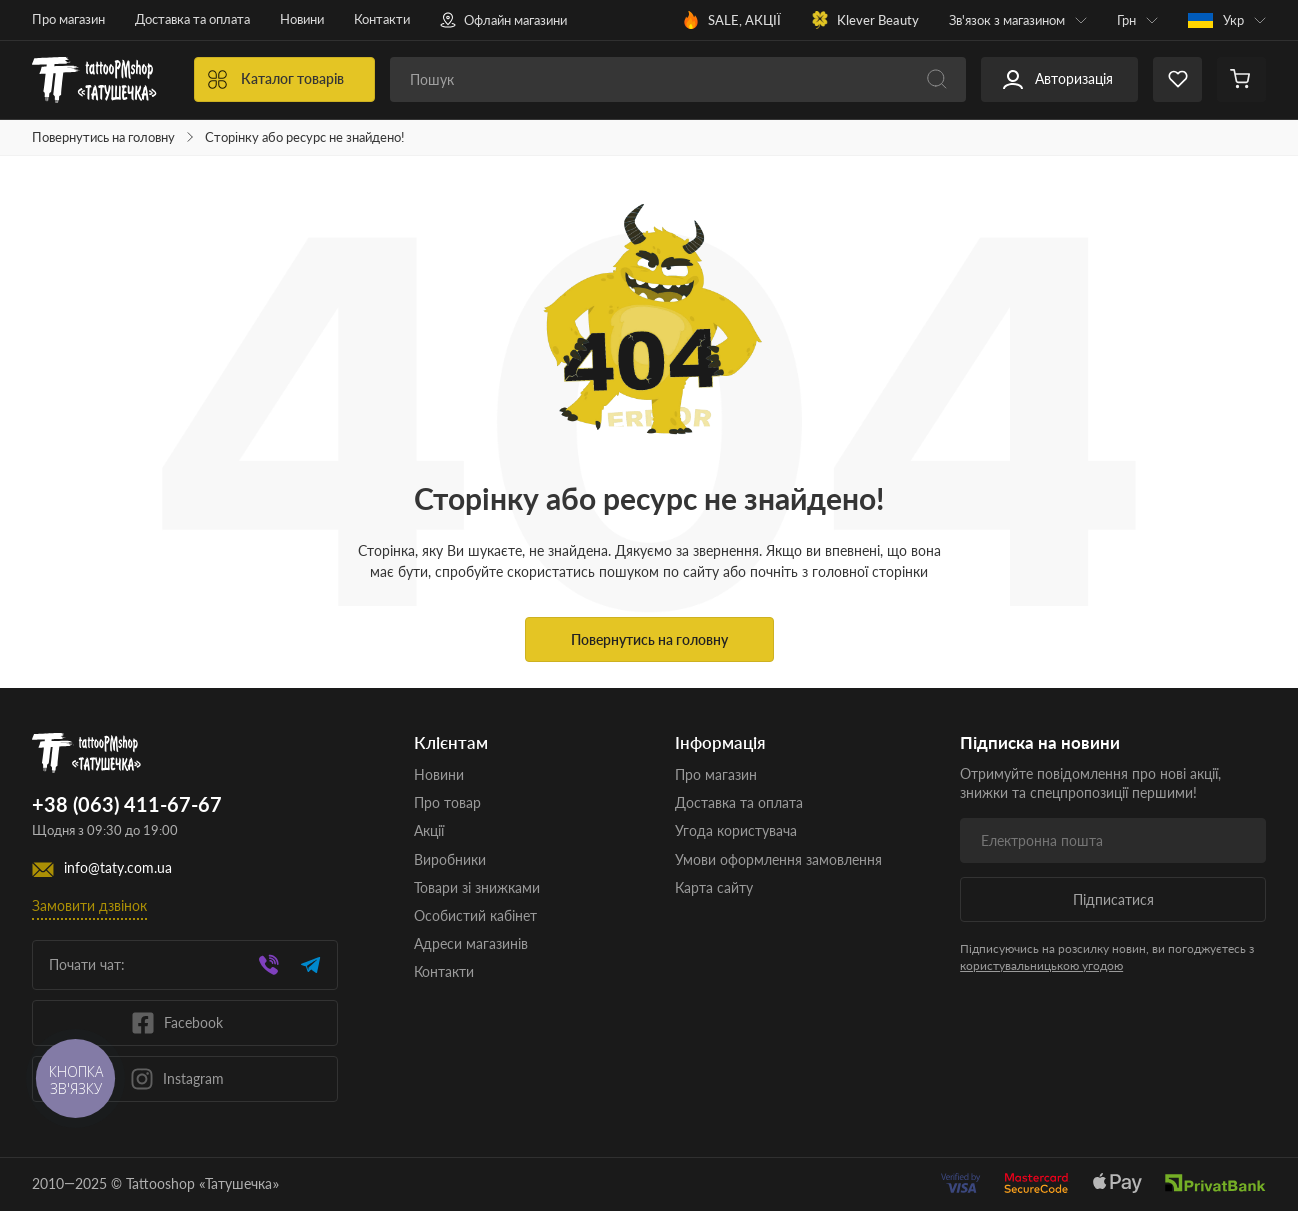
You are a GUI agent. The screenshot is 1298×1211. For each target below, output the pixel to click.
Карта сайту (714, 887)
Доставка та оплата (192, 19)
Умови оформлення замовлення (778, 859)
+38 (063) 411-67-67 (127, 804)
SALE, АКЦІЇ (731, 20)
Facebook (177, 1023)
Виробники (450, 859)
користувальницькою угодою (1041, 965)
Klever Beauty (865, 20)
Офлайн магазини (503, 20)
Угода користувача (736, 830)
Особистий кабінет (475, 915)
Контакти (382, 19)
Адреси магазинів (471, 943)
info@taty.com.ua (118, 868)
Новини (302, 19)
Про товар (447, 802)
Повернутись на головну (103, 137)
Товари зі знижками (477, 887)
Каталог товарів (276, 79)
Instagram (177, 1079)
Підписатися (1113, 899)
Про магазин (68, 19)
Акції (429, 830)
